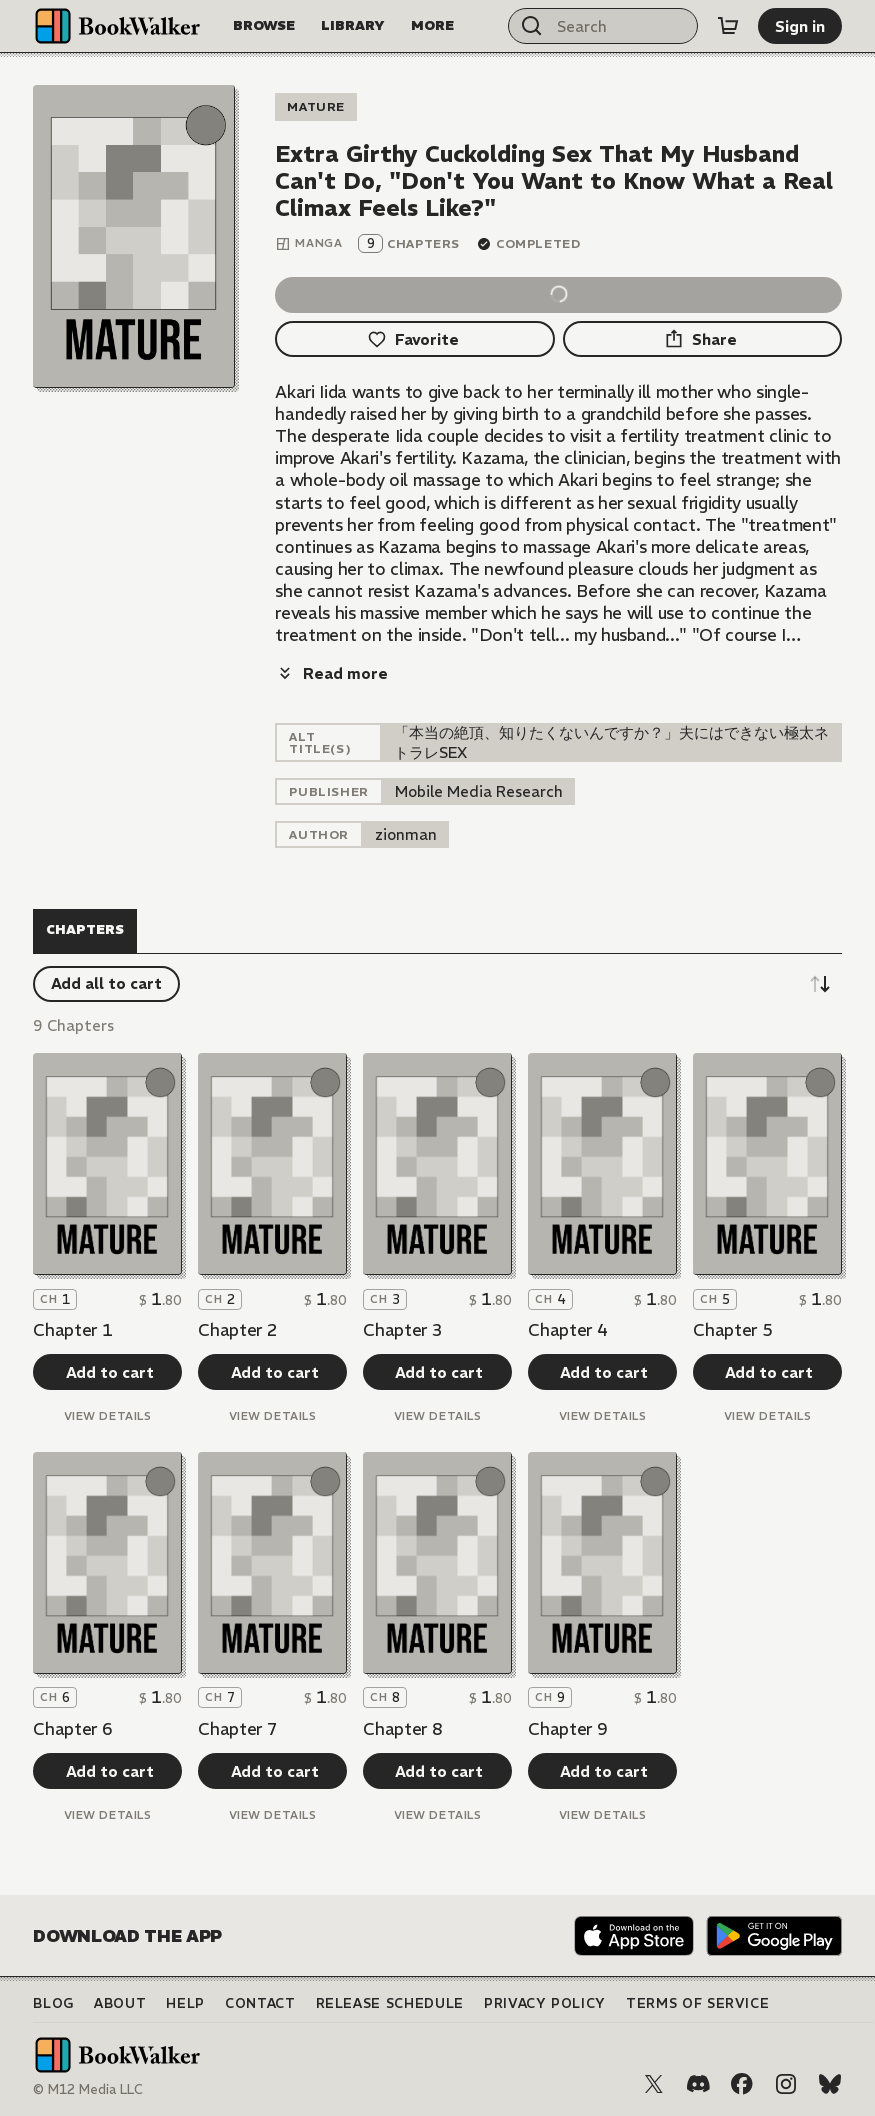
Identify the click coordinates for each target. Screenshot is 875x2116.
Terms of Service (697, 2003)
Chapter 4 (567, 1330)
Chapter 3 (402, 1330)
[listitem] (479, 791)
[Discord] (698, 2084)
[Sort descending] (820, 984)
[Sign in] (800, 26)
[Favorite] (414, 339)
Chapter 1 (72, 1330)
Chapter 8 (402, 1729)
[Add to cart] (107, 1372)
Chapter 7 (237, 1729)
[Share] (702, 339)
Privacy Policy (545, 2003)
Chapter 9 (567, 1729)
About (120, 2003)
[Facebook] (742, 2084)
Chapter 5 (732, 1330)
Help (185, 2003)
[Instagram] (786, 2084)
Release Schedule (390, 2003)
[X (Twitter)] (654, 2084)
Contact (260, 2003)
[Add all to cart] (106, 984)
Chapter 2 (237, 1330)
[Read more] (331, 673)
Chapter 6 (72, 1729)
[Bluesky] (830, 2084)
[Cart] (728, 26)
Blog (53, 2003)
